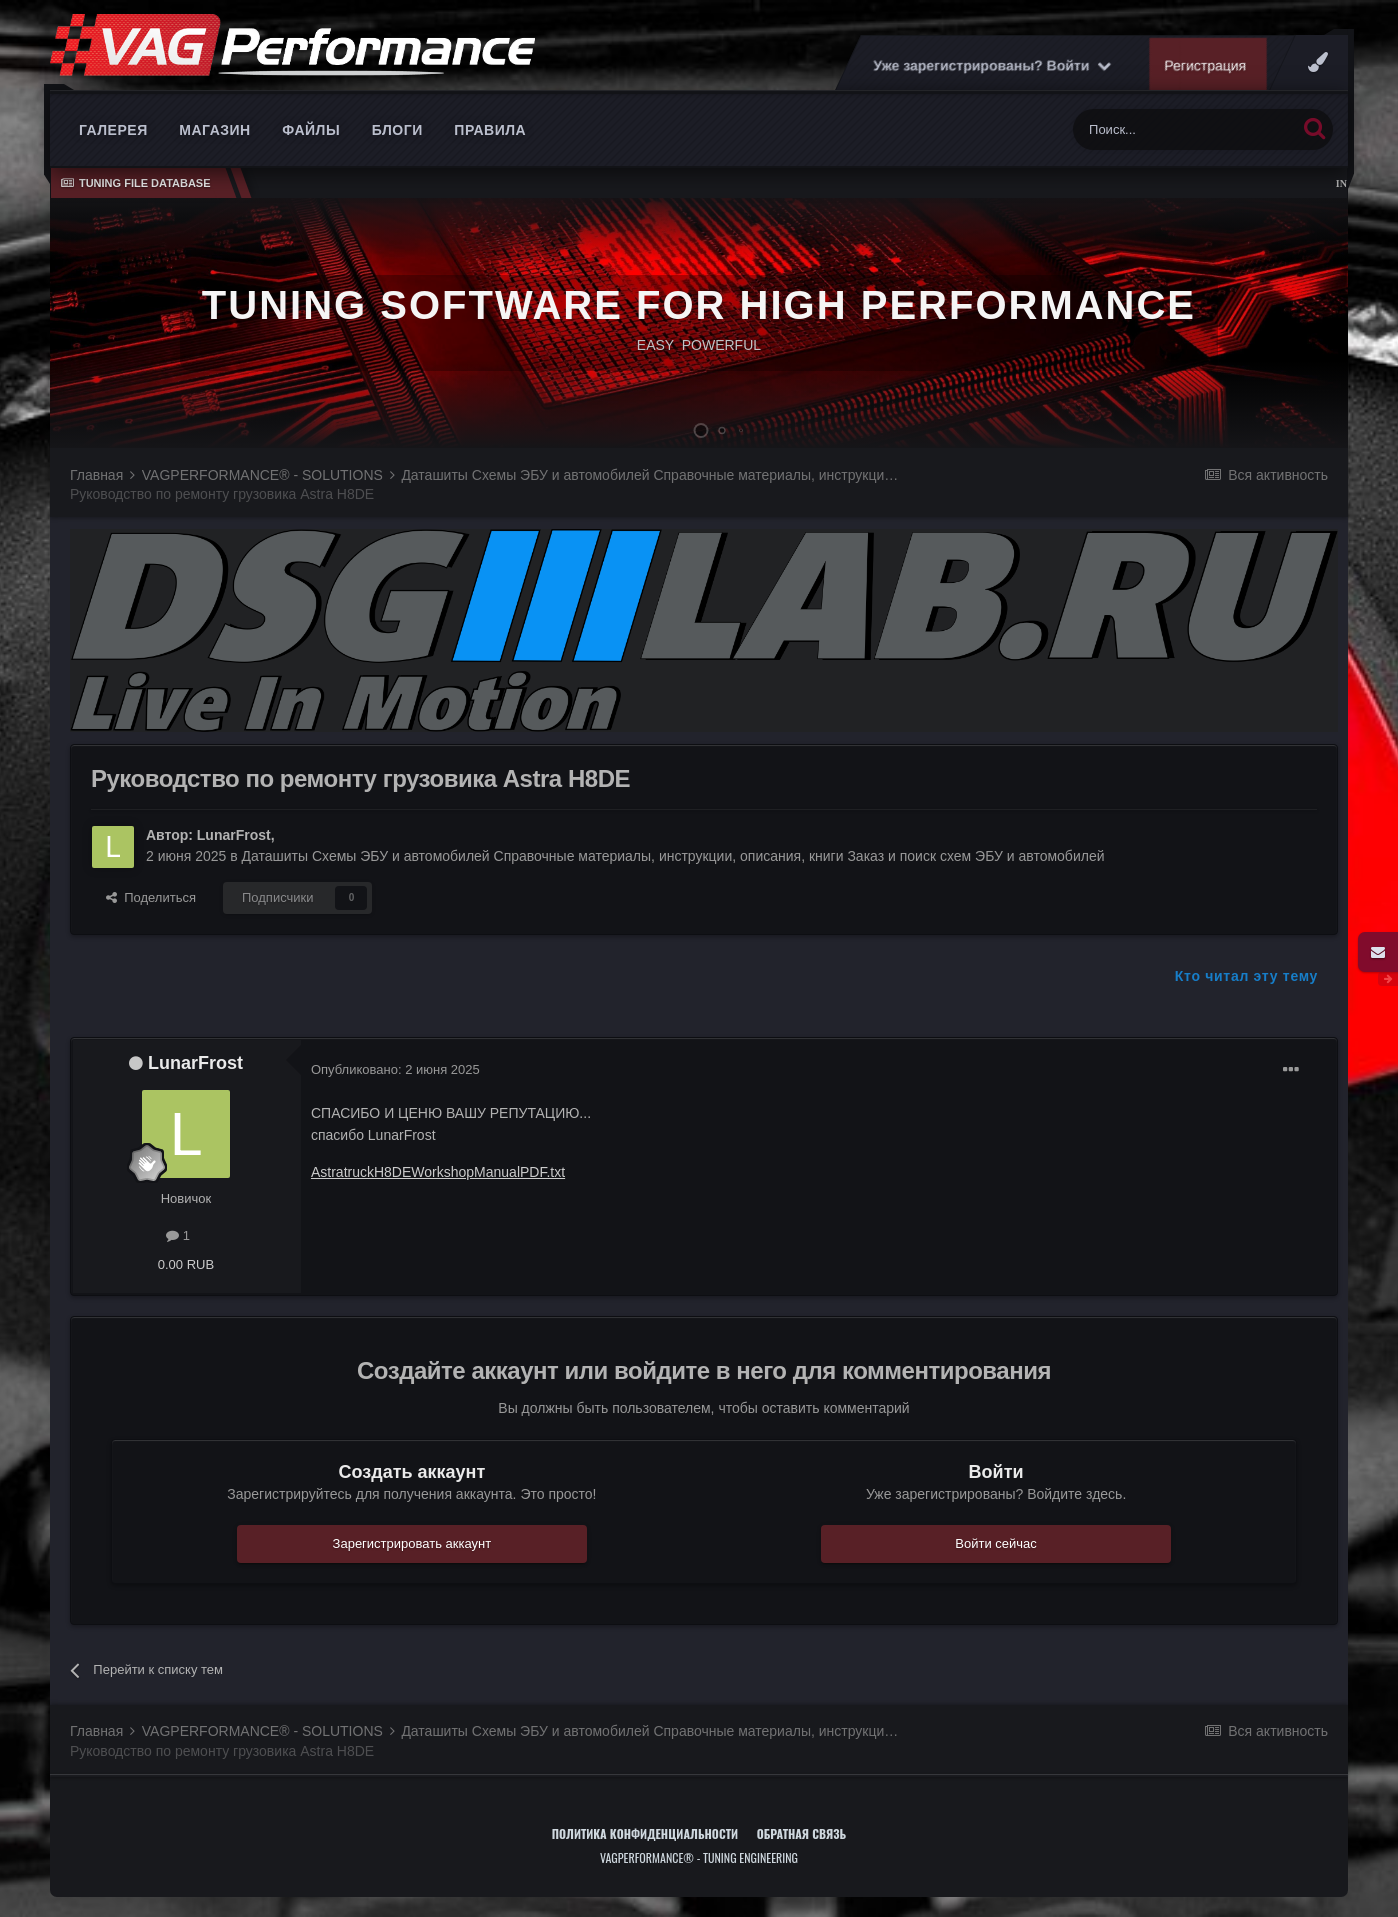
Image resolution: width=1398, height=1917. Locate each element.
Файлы (311, 130)
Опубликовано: (395, 1069)
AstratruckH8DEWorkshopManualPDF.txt (438, 1172)
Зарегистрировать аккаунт (412, 1543)
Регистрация (1206, 65)
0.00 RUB (186, 1264)
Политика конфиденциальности (645, 1833)
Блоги (397, 130)
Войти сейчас (996, 1543)
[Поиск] (1184, 129)
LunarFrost (234, 835)
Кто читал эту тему (1246, 976)
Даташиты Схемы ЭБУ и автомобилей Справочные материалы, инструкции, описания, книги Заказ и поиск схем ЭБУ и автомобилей (673, 856)
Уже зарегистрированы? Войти (992, 65)
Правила (490, 130)
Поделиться (151, 897)
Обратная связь (802, 1833)
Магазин (214, 130)
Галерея (113, 130)
